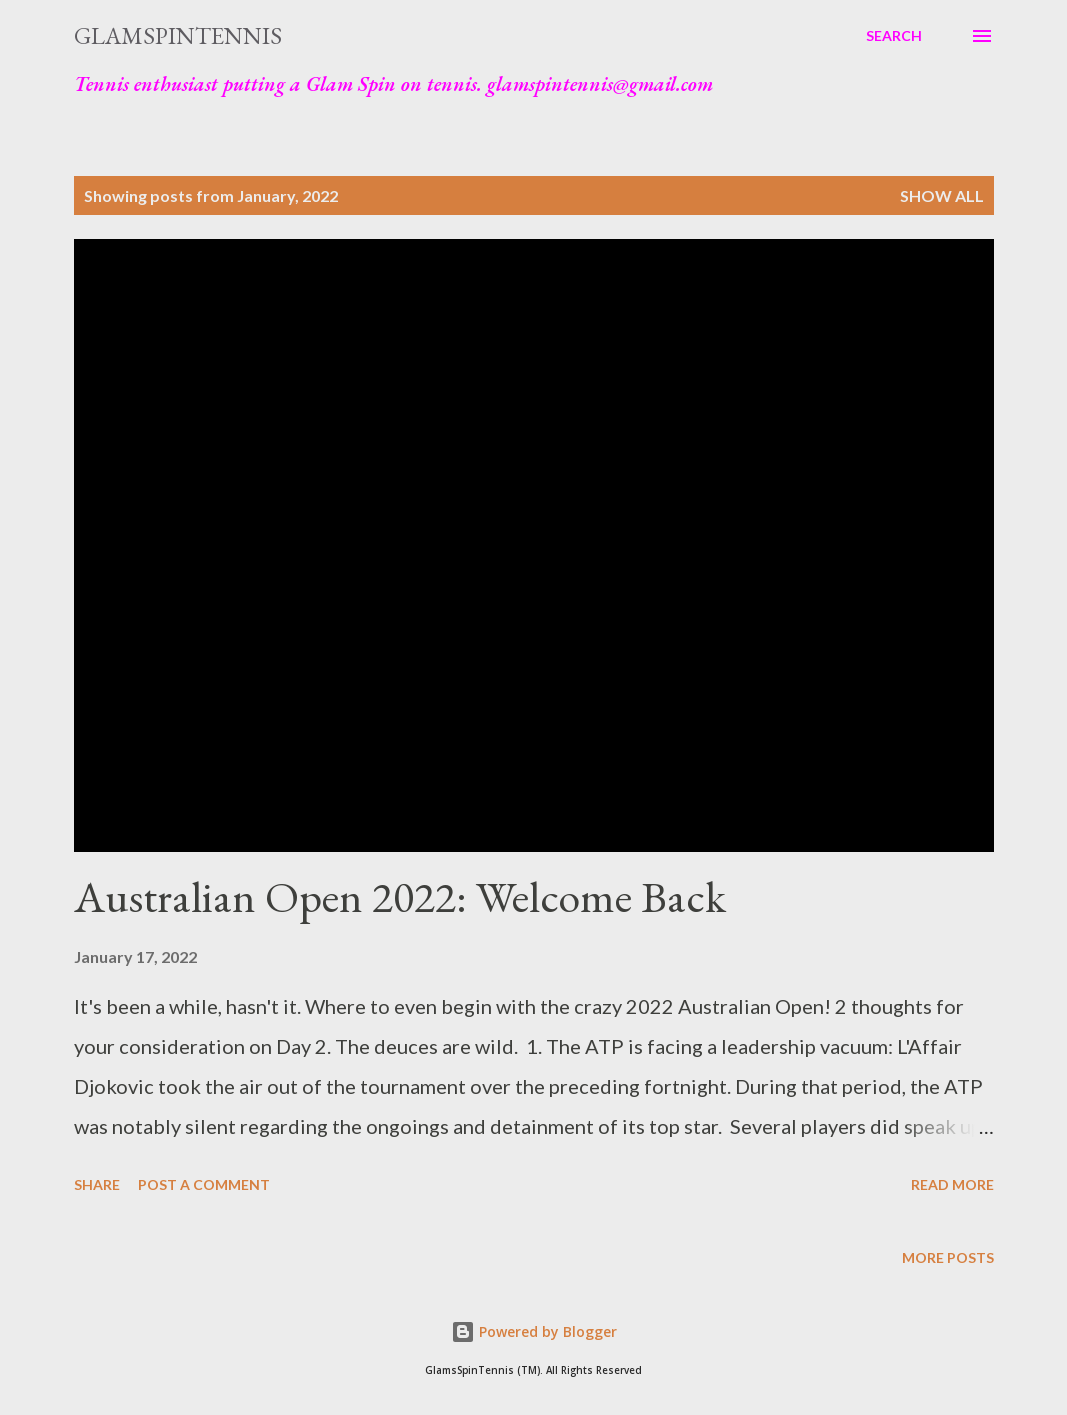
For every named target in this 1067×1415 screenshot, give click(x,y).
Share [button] (97, 1184)
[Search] (894, 36)
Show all (942, 195)
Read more (952, 1184)
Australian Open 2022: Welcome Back (400, 896)
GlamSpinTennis (178, 35)
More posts (948, 1257)
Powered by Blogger (534, 1331)
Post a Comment (204, 1184)
